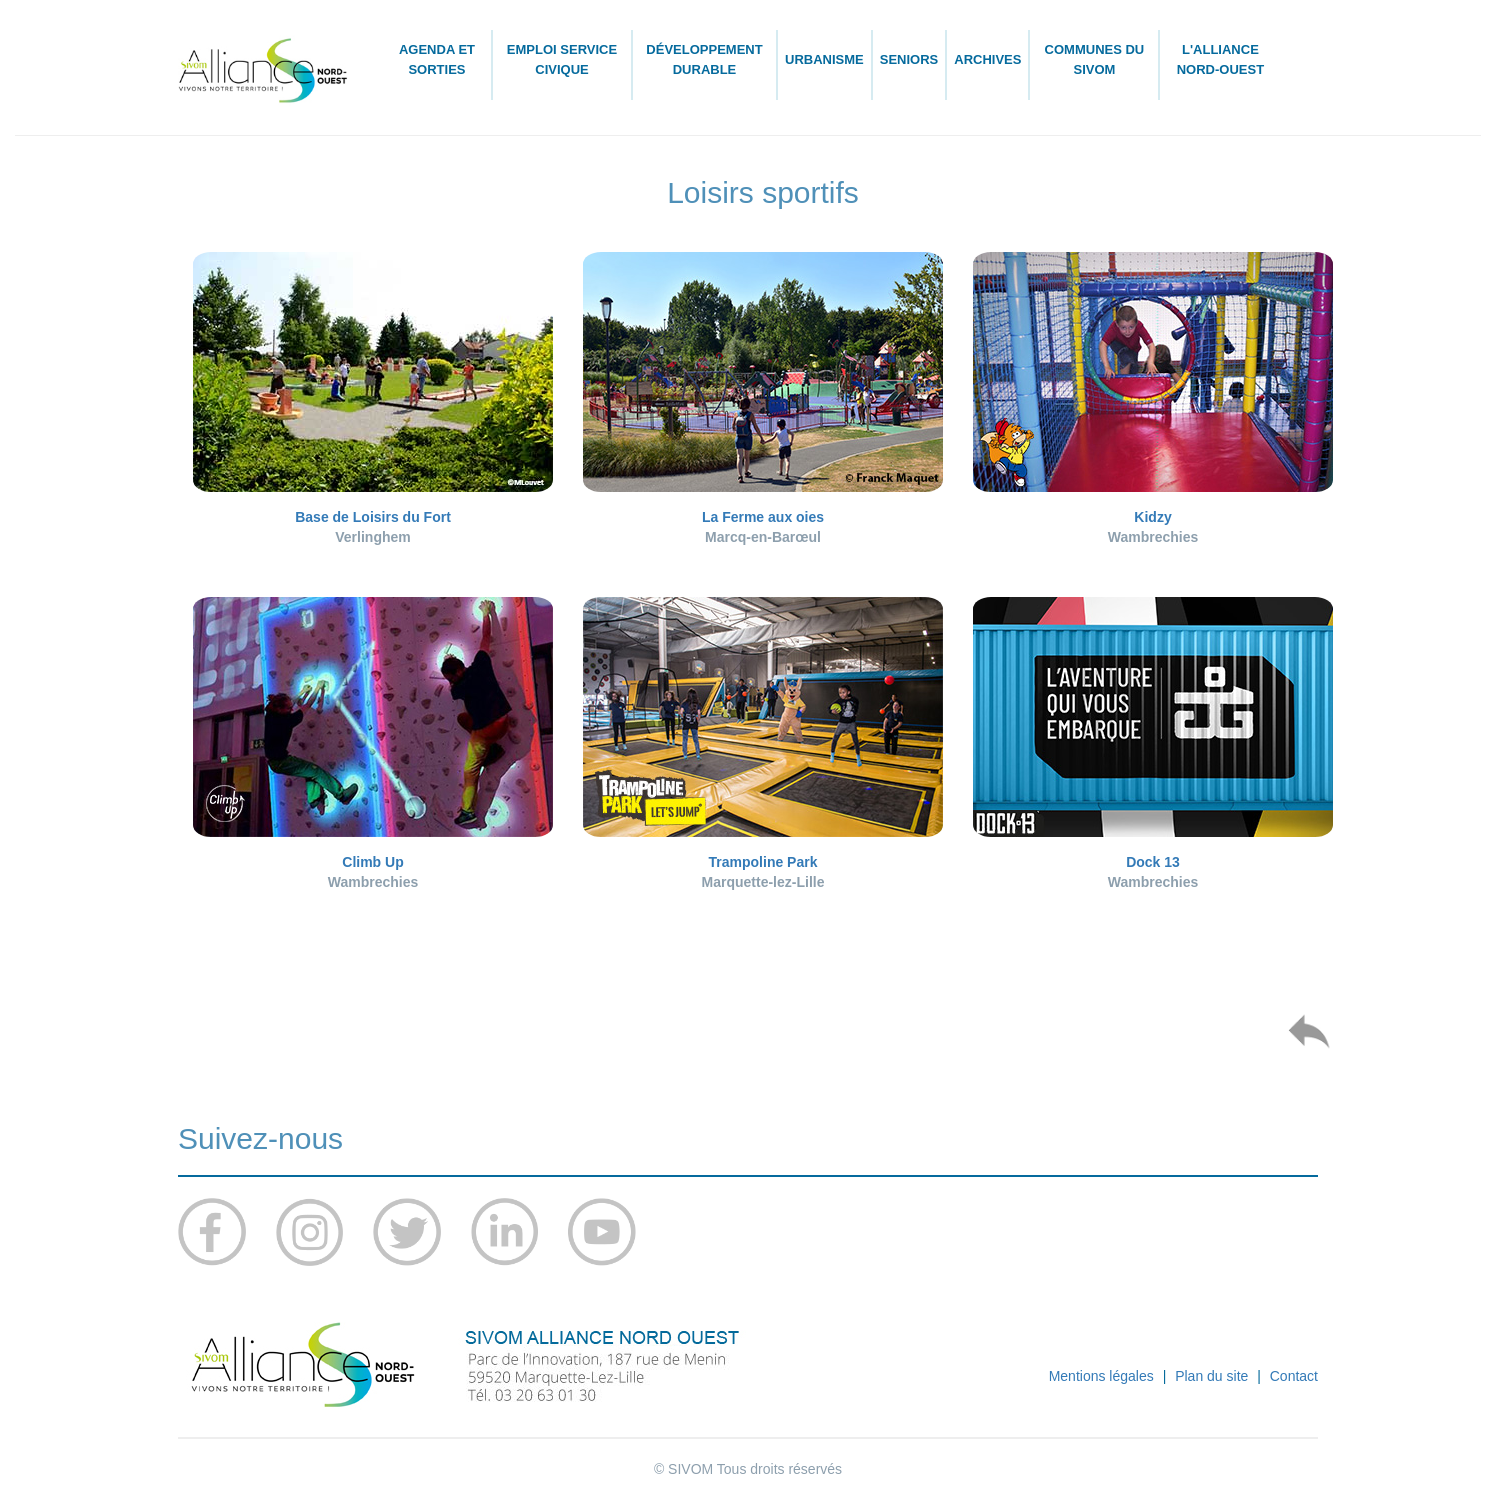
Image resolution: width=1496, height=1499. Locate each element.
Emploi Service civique (562, 59)
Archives (987, 59)
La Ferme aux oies (763, 517)
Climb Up (372, 862)
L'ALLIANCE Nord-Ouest (1220, 59)
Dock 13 (1153, 862)
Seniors (909, 59)
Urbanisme (824, 59)
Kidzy (1152, 517)
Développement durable (704, 59)
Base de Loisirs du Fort (373, 517)
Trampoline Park (763, 862)
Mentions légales (1101, 1376)
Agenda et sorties (437, 59)
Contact (1294, 1376)
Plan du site (1211, 1376)
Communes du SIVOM (1095, 59)
